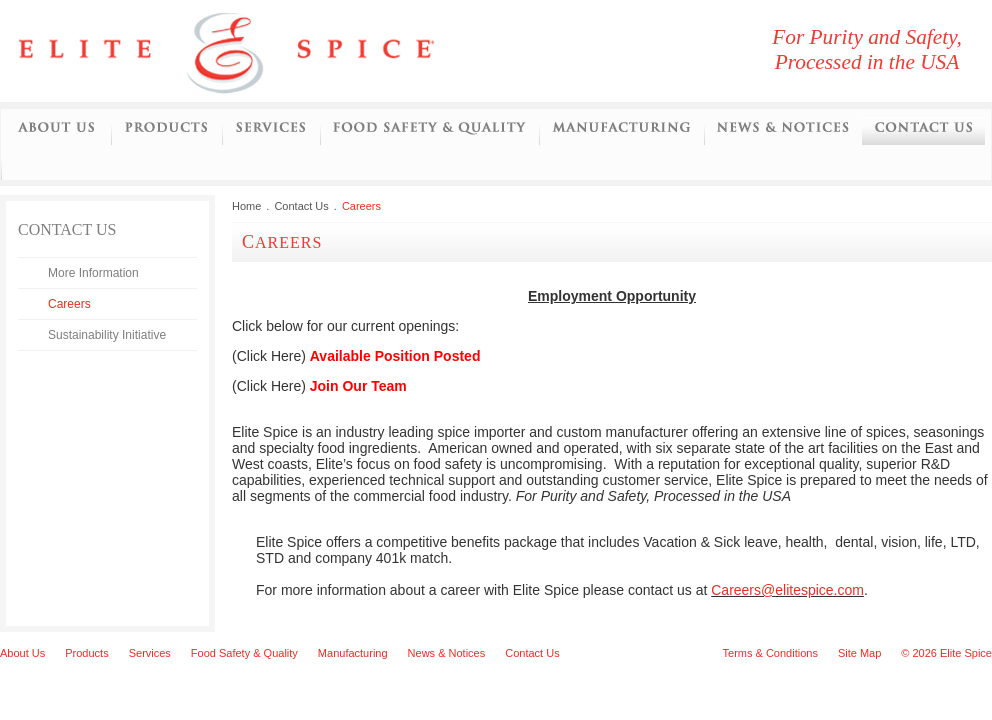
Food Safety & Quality (244, 653)
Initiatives (17, 164)
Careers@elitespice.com (787, 590)
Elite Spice (250, 51)
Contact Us (923, 128)
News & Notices (447, 653)
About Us (56, 128)
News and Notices (783, 128)
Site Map (859, 653)
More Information (93, 273)
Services (271, 128)
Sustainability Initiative (107, 335)
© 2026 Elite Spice (946, 653)
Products (166, 128)
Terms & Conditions (770, 653)
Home (246, 206)
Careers (69, 304)
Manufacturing (621, 128)
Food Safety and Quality (429, 128)
